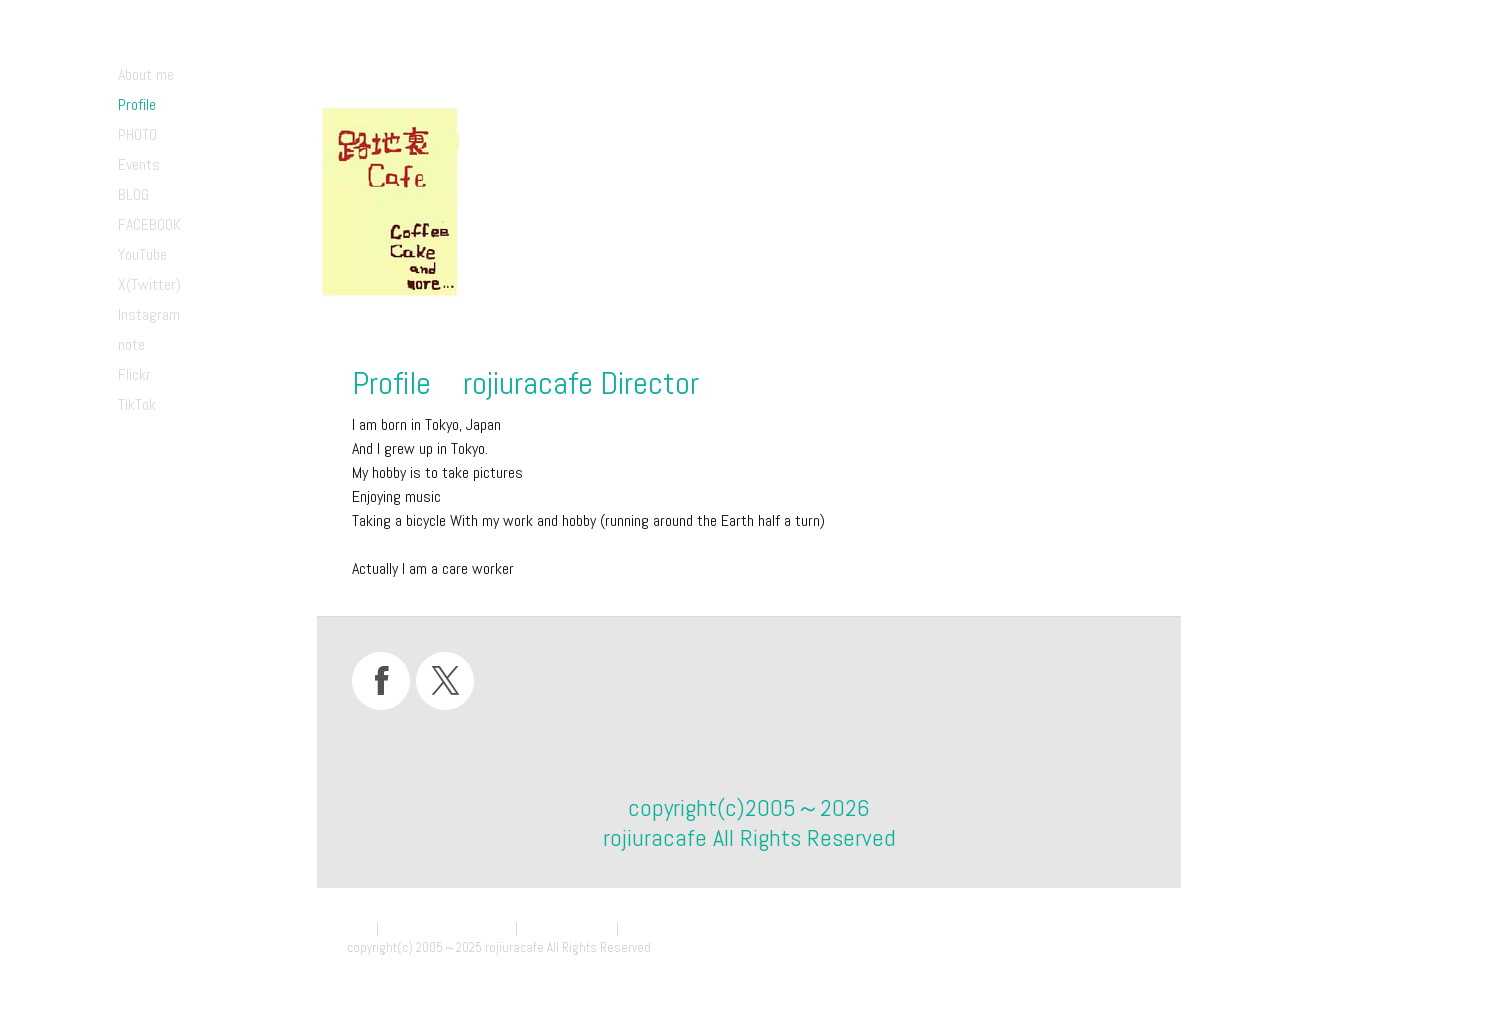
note (131, 344)
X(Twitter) (149, 284)
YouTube (142, 254)
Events (139, 164)
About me (146, 74)
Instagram (149, 314)
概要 (360, 928)
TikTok (137, 404)
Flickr (134, 374)
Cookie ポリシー (567, 928)
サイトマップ (661, 928)
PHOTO (137, 134)
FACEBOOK (149, 224)
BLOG (133, 194)
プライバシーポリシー (447, 928)
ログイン (1125, 966)
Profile (137, 104)
